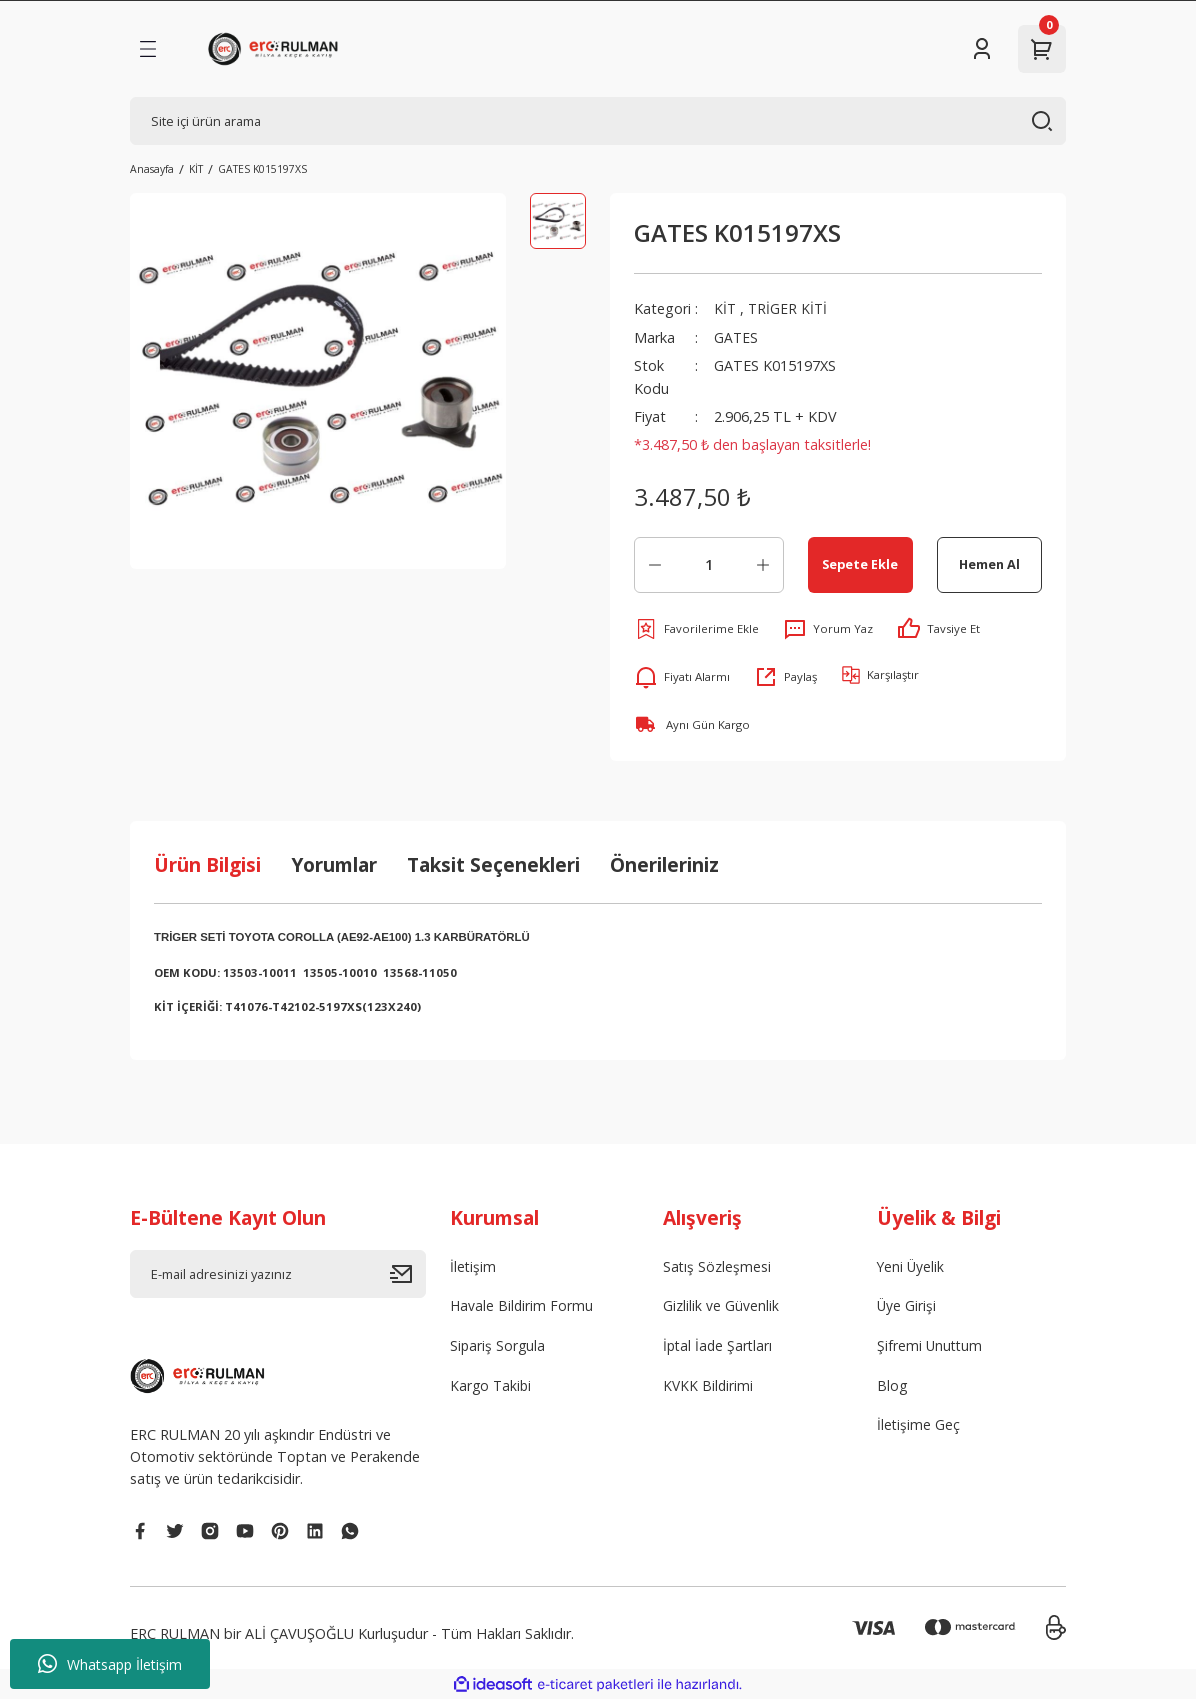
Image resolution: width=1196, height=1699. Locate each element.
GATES (736, 337)
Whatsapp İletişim (110, 1664)
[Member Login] (982, 49)
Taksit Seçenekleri (493, 864)
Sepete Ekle (860, 564)
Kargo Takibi (492, 1387)
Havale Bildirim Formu (522, 1306)
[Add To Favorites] (696, 629)
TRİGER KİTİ (789, 308)
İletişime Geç (919, 1427)
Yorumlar (334, 864)
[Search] (598, 121)
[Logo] (276, 49)
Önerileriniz (664, 864)
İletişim (473, 1266)
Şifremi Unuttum (931, 1346)
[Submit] (408, 1274)
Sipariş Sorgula (498, 1346)
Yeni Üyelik (911, 1266)
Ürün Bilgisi (207, 864)
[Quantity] (709, 565)
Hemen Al (989, 564)
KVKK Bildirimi (709, 1387)
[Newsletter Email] (278, 1274)
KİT (725, 308)
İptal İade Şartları (719, 1346)
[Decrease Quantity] (655, 565)
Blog (892, 1387)
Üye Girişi (907, 1306)
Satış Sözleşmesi (717, 1266)
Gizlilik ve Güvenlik (721, 1306)
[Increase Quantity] (763, 565)
